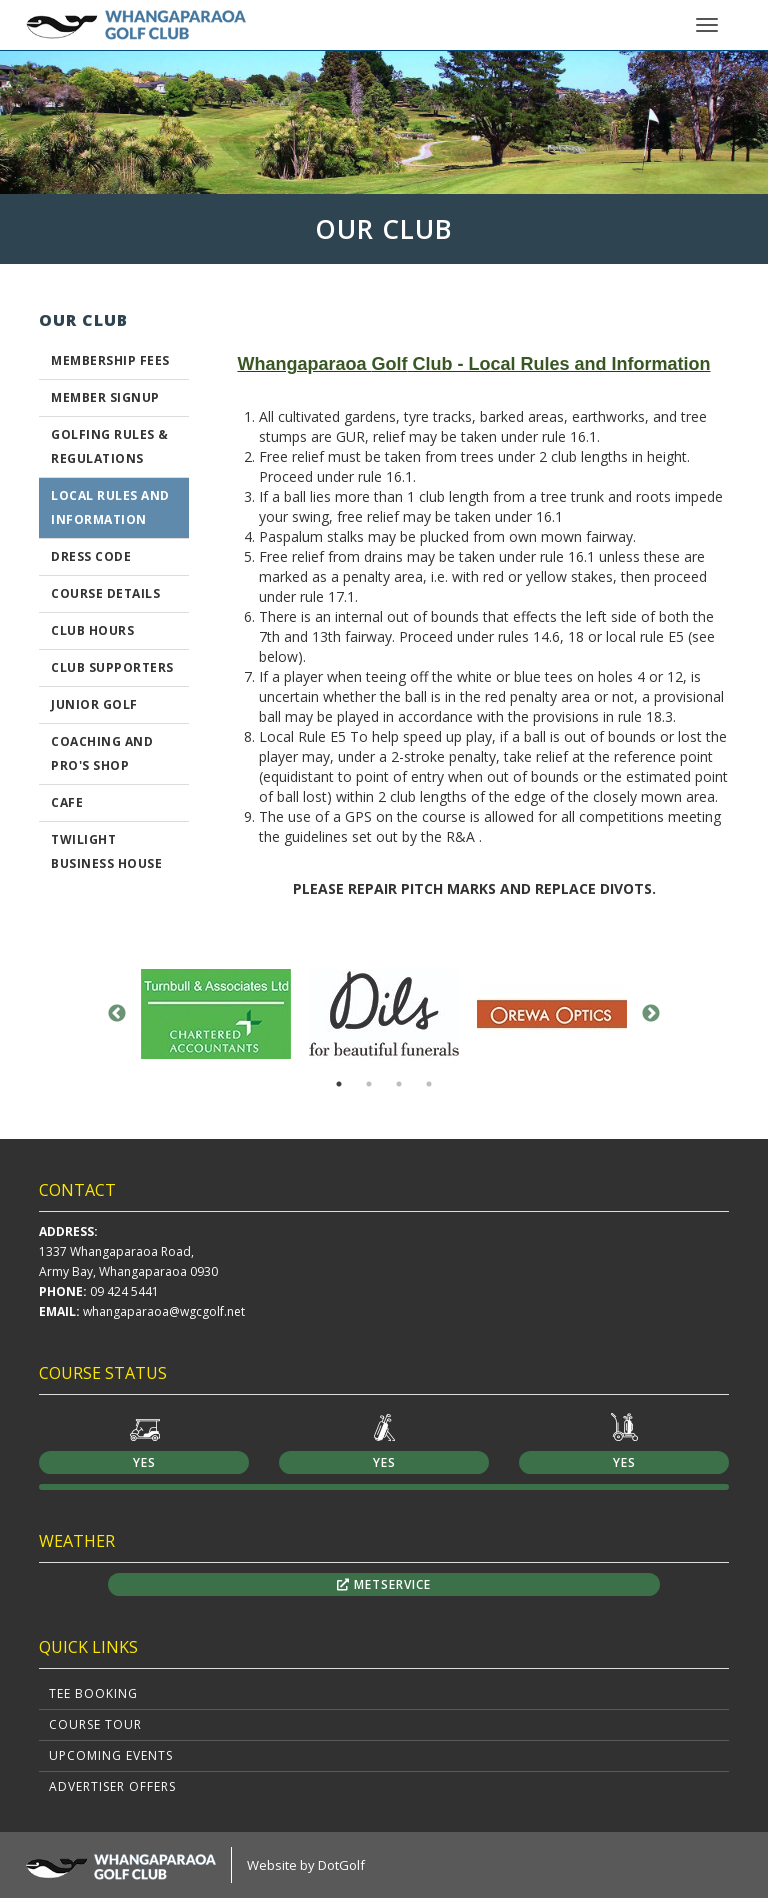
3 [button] (399, 1084)
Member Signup (105, 397)
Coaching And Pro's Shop (102, 753)
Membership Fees (110, 360)
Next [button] (651, 1014)
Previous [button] (117, 1014)
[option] (384, 122)
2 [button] (369, 1084)
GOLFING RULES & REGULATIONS (110, 446)
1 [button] (339, 1084)
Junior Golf (94, 704)
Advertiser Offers (112, 1786)
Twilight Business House (106, 851)
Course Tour (95, 1724)
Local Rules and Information (110, 507)
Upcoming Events (111, 1755)
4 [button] (429, 1084)
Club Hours (92, 630)
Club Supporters (112, 667)
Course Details (105, 593)
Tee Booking (93, 1693)
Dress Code (91, 556)
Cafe (67, 802)
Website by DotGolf (306, 1865)
